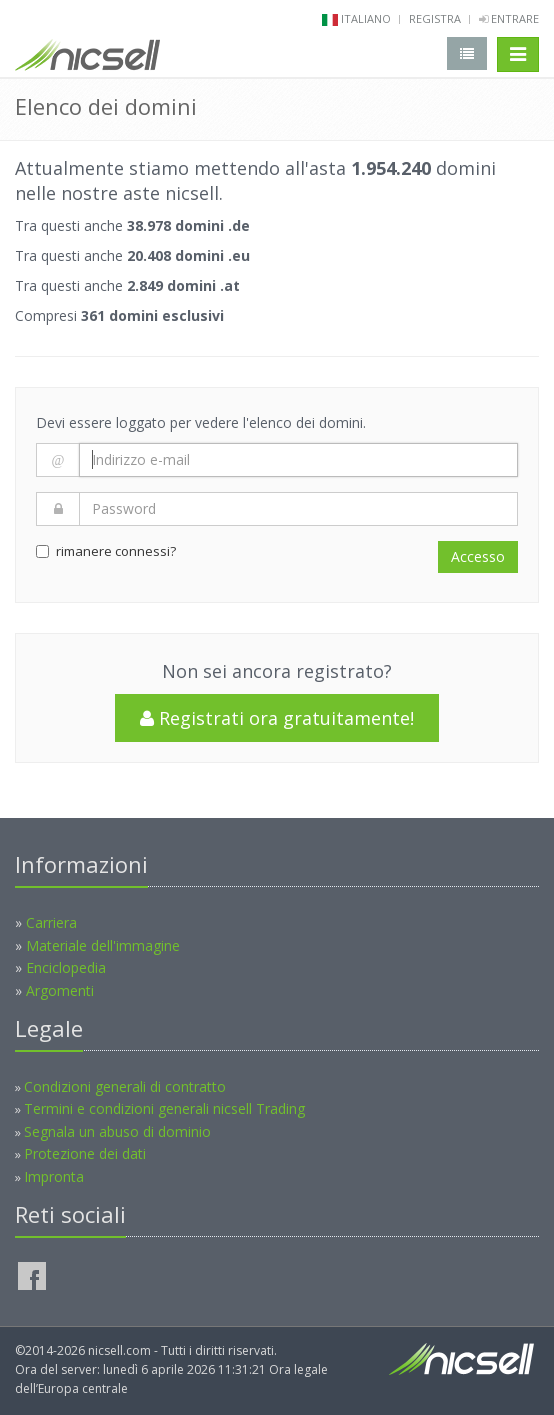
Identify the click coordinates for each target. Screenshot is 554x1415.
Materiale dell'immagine (103, 945)
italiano (366, 18)
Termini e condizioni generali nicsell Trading (164, 1108)
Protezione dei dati (85, 1153)
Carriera (51, 922)
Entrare (509, 18)
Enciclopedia (66, 967)
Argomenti (60, 990)
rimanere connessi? (106, 551)
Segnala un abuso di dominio (117, 1131)
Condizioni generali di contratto (125, 1086)
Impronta (54, 1176)
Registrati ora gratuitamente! (277, 718)
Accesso (478, 556)
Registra (435, 18)
